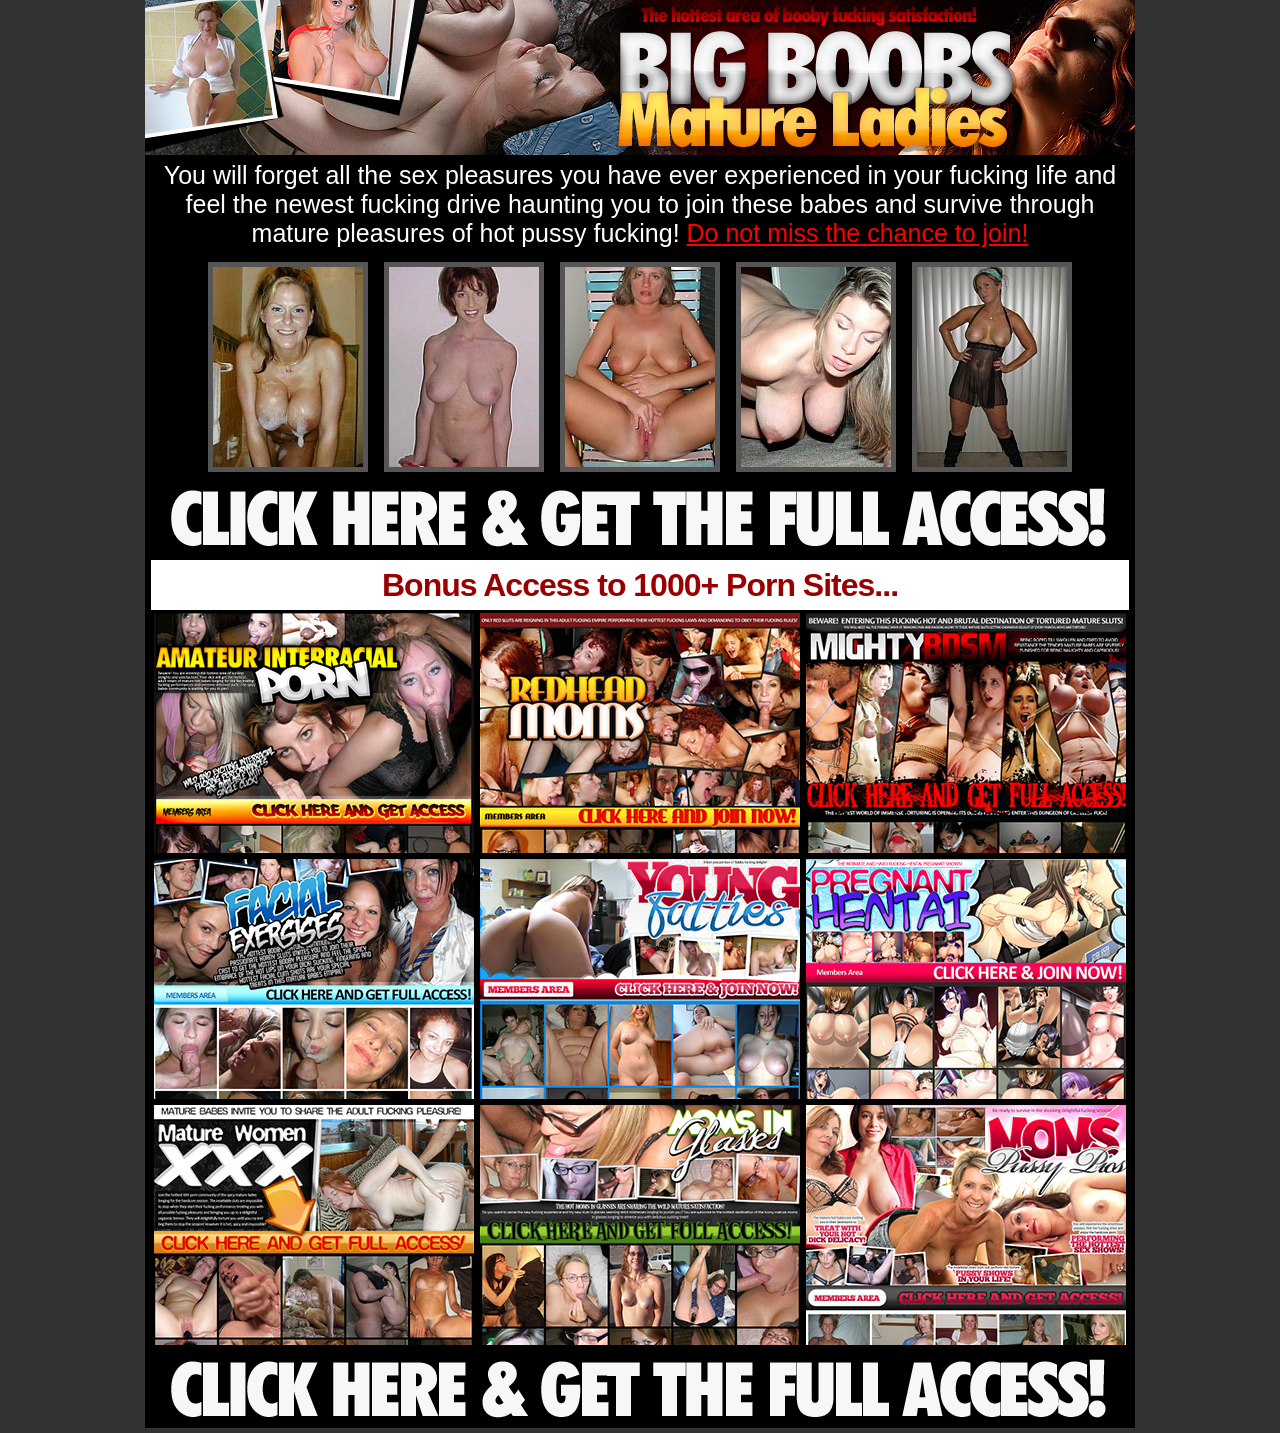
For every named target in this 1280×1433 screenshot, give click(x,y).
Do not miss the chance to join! (858, 233)
